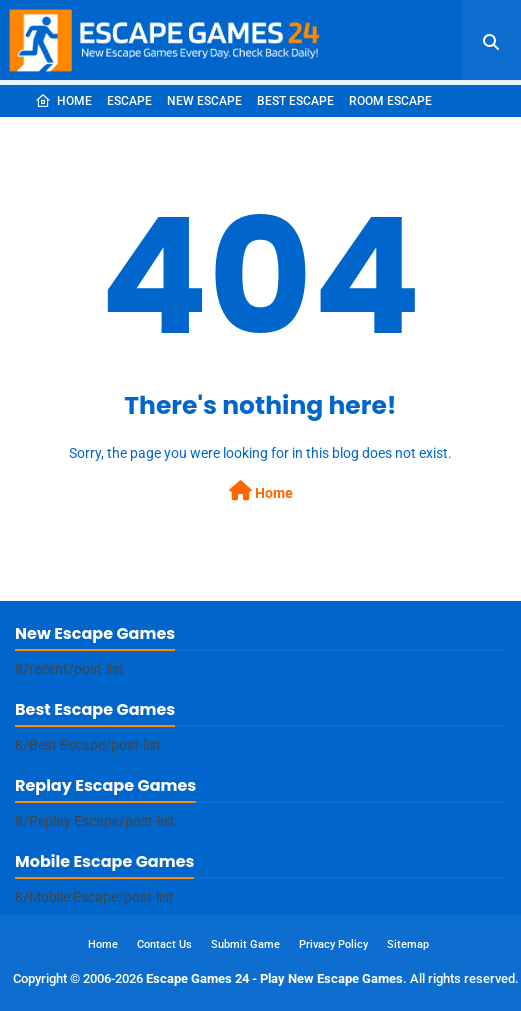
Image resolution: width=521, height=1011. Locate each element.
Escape (129, 101)
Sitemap (408, 944)
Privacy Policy (333, 944)
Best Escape (295, 101)
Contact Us (164, 944)
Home (63, 101)
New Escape (204, 101)
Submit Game (245, 944)
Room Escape (390, 101)
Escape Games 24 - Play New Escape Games (274, 978)
